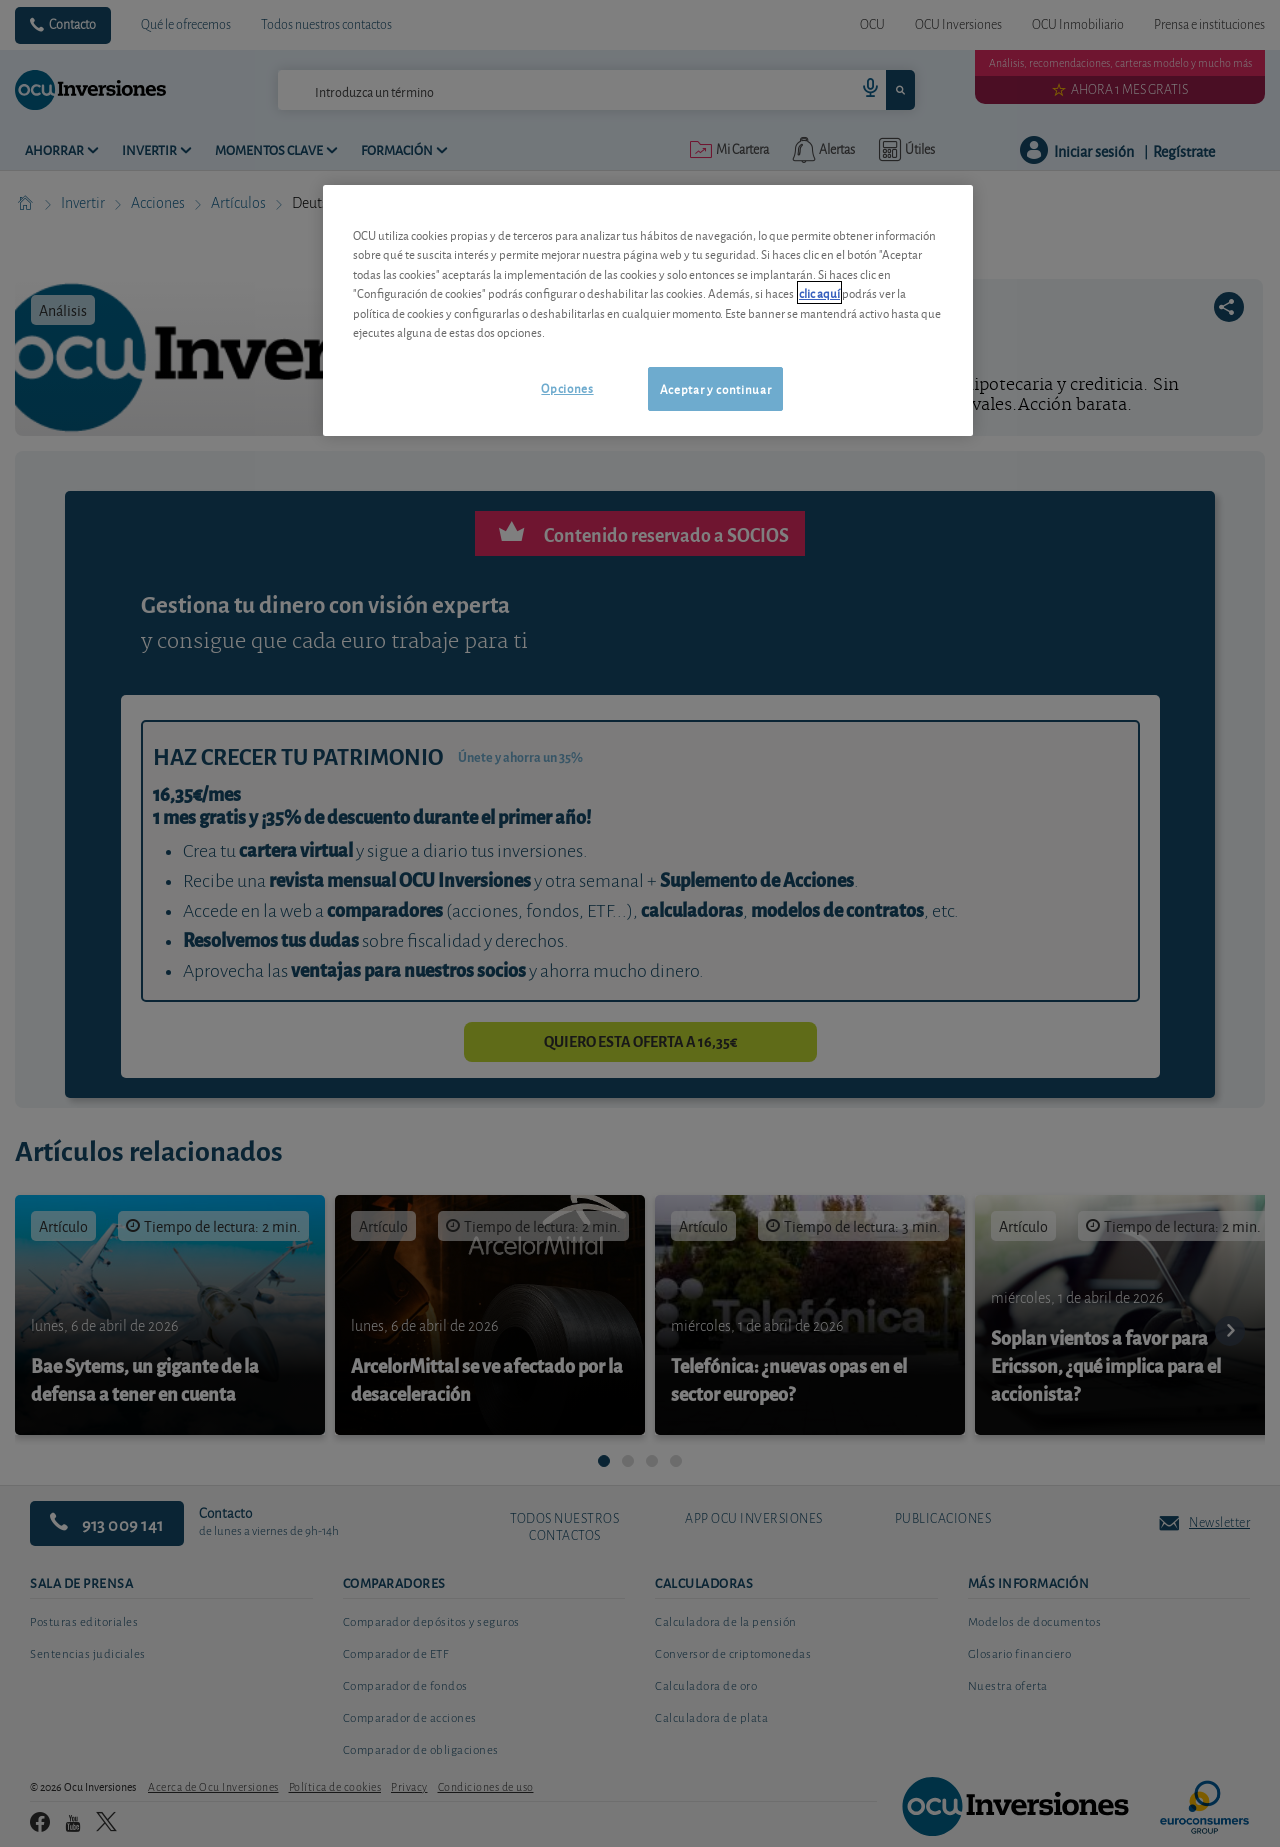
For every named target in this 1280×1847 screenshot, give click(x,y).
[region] (648, 310)
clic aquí (819, 292)
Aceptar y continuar (715, 388)
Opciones (567, 387)
